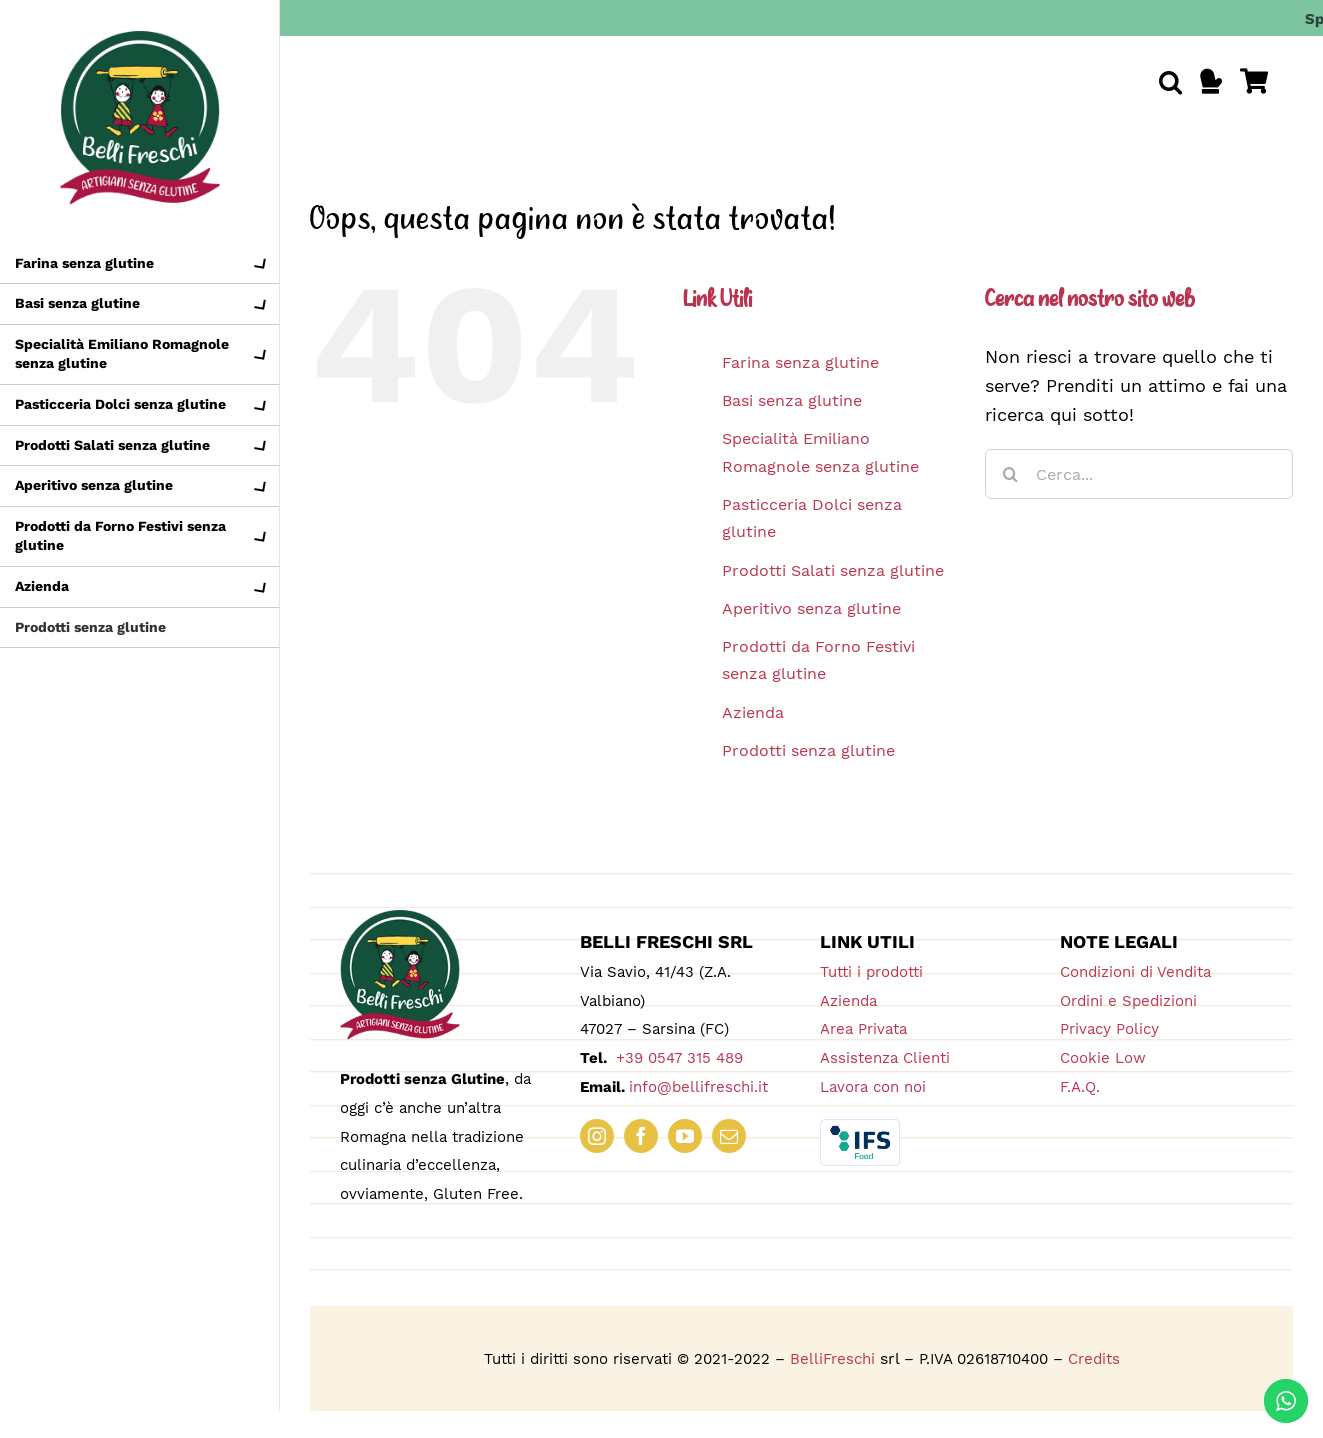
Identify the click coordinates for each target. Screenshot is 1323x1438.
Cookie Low (1103, 1058)
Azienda (753, 712)
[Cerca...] (1139, 474)
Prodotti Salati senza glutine (833, 570)
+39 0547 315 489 (677, 1058)
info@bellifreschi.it (698, 1087)
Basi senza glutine (792, 400)
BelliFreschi (832, 1359)
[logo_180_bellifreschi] (400, 918)
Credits (1094, 1359)
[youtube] (685, 1136)
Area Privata (863, 1029)
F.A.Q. (1080, 1087)
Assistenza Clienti (885, 1058)
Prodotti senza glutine (808, 750)
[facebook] (641, 1136)
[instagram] (597, 1136)
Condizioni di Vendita (1135, 972)
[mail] (729, 1136)
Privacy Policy (1109, 1029)
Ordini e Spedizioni (1128, 1001)
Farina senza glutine (800, 362)
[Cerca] (1010, 474)
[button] (1170, 82)
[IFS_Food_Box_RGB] (860, 1127)
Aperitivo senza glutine (811, 608)
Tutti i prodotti (871, 972)
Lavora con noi (873, 1087)
